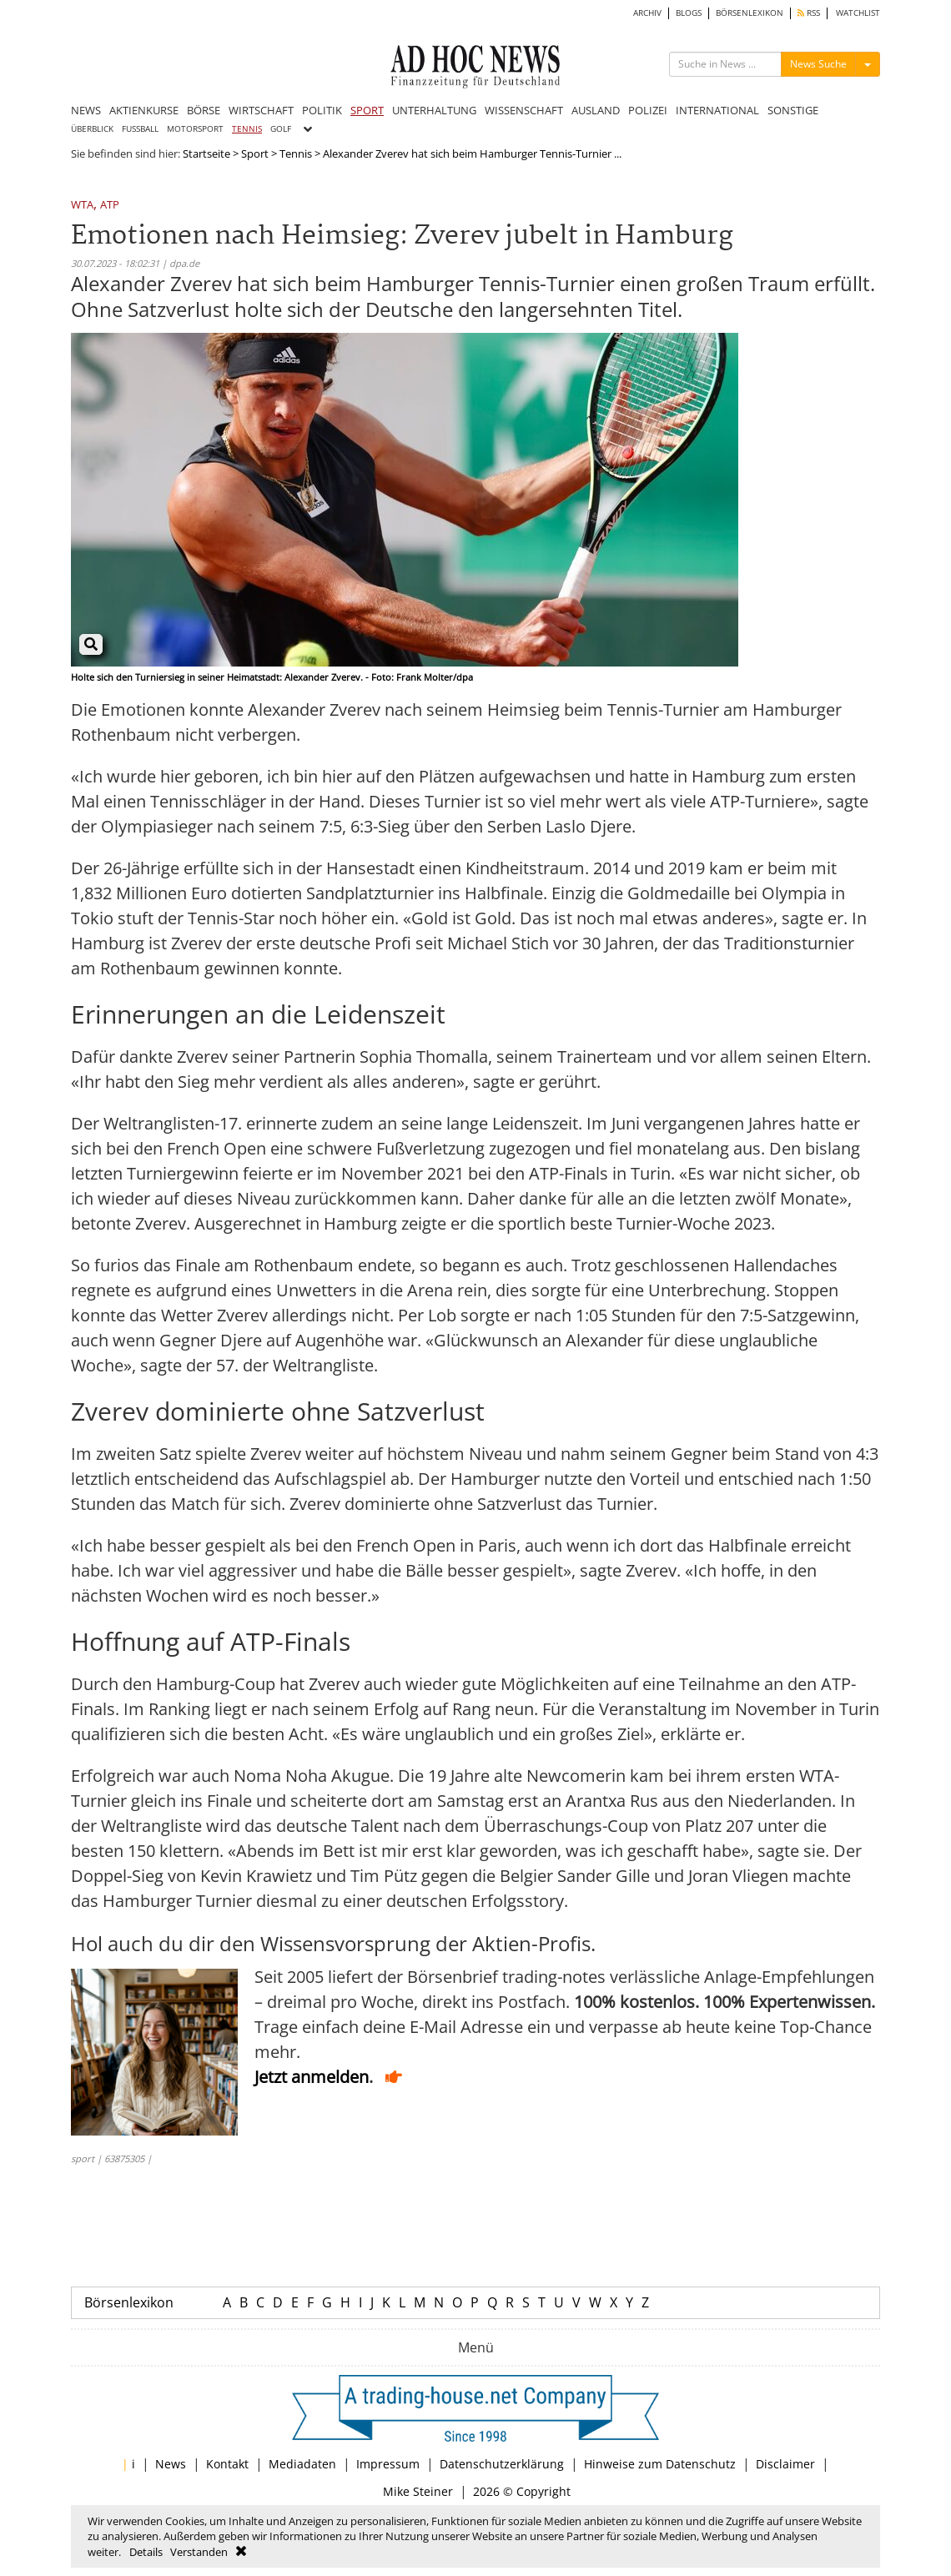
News (170, 2464)
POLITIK (322, 110)
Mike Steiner (418, 2491)
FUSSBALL (140, 128)
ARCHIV (647, 13)
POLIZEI (647, 110)
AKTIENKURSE (144, 110)
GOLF (280, 128)
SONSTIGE (792, 110)
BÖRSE (203, 110)
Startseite (206, 153)
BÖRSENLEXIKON (749, 13)
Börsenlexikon (129, 2302)
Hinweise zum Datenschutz (660, 2464)
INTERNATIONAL (717, 110)
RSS (809, 13)
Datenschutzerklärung (502, 2464)
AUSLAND (595, 110)
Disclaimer (785, 2464)
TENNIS (247, 128)
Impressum (388, 2464)
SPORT (367, 110)
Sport (255, 153)
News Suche (818, 64)
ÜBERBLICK (92, 128)
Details (146, 2551)
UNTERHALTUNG (434, 110)
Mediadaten (302, 2464)
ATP (109, 205)
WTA (82, 205)
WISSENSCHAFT (524, 110)
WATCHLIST (858, 13)
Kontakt (227, 2464)
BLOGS (689, 13)
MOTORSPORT (195, 128)
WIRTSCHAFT (261, 110)
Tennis (295, 153)
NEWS (86, 110)
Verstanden (199, 2551)
